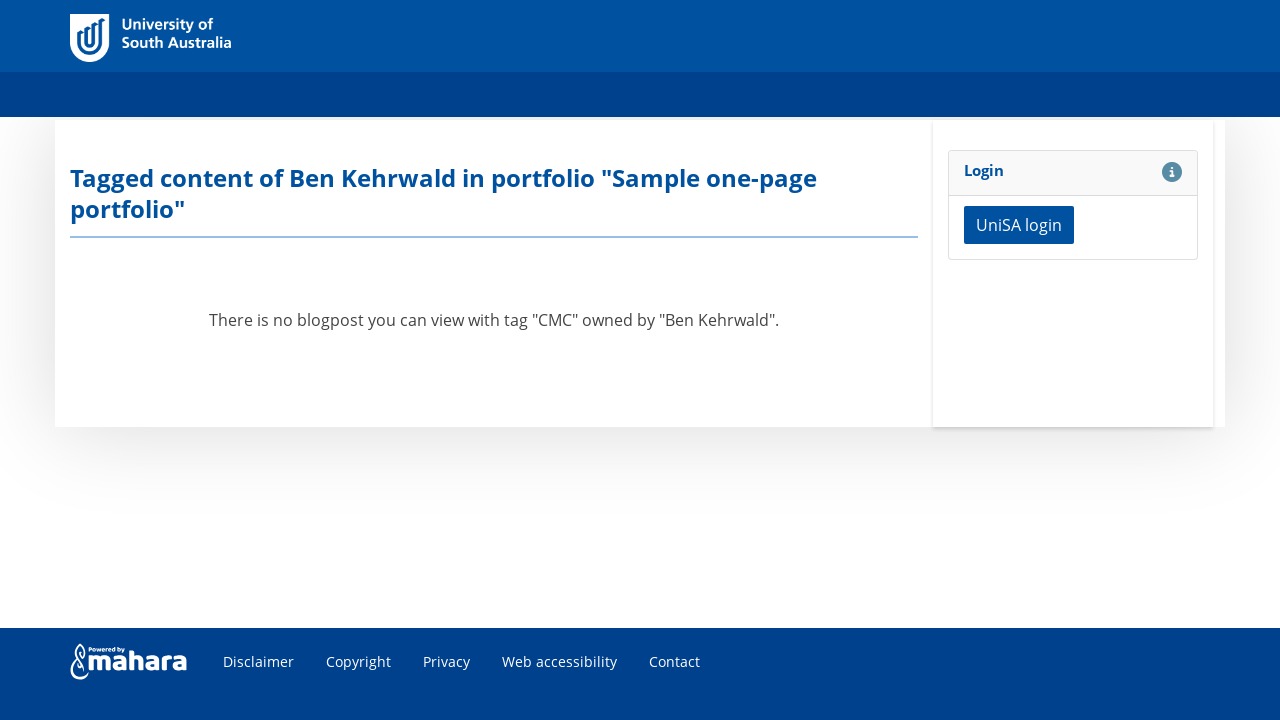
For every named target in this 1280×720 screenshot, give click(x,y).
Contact (674, 661)
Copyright (358, 661)
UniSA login (1019, 225)
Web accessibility (559, 661)
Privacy (446, 661)
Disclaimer (258, 661)
